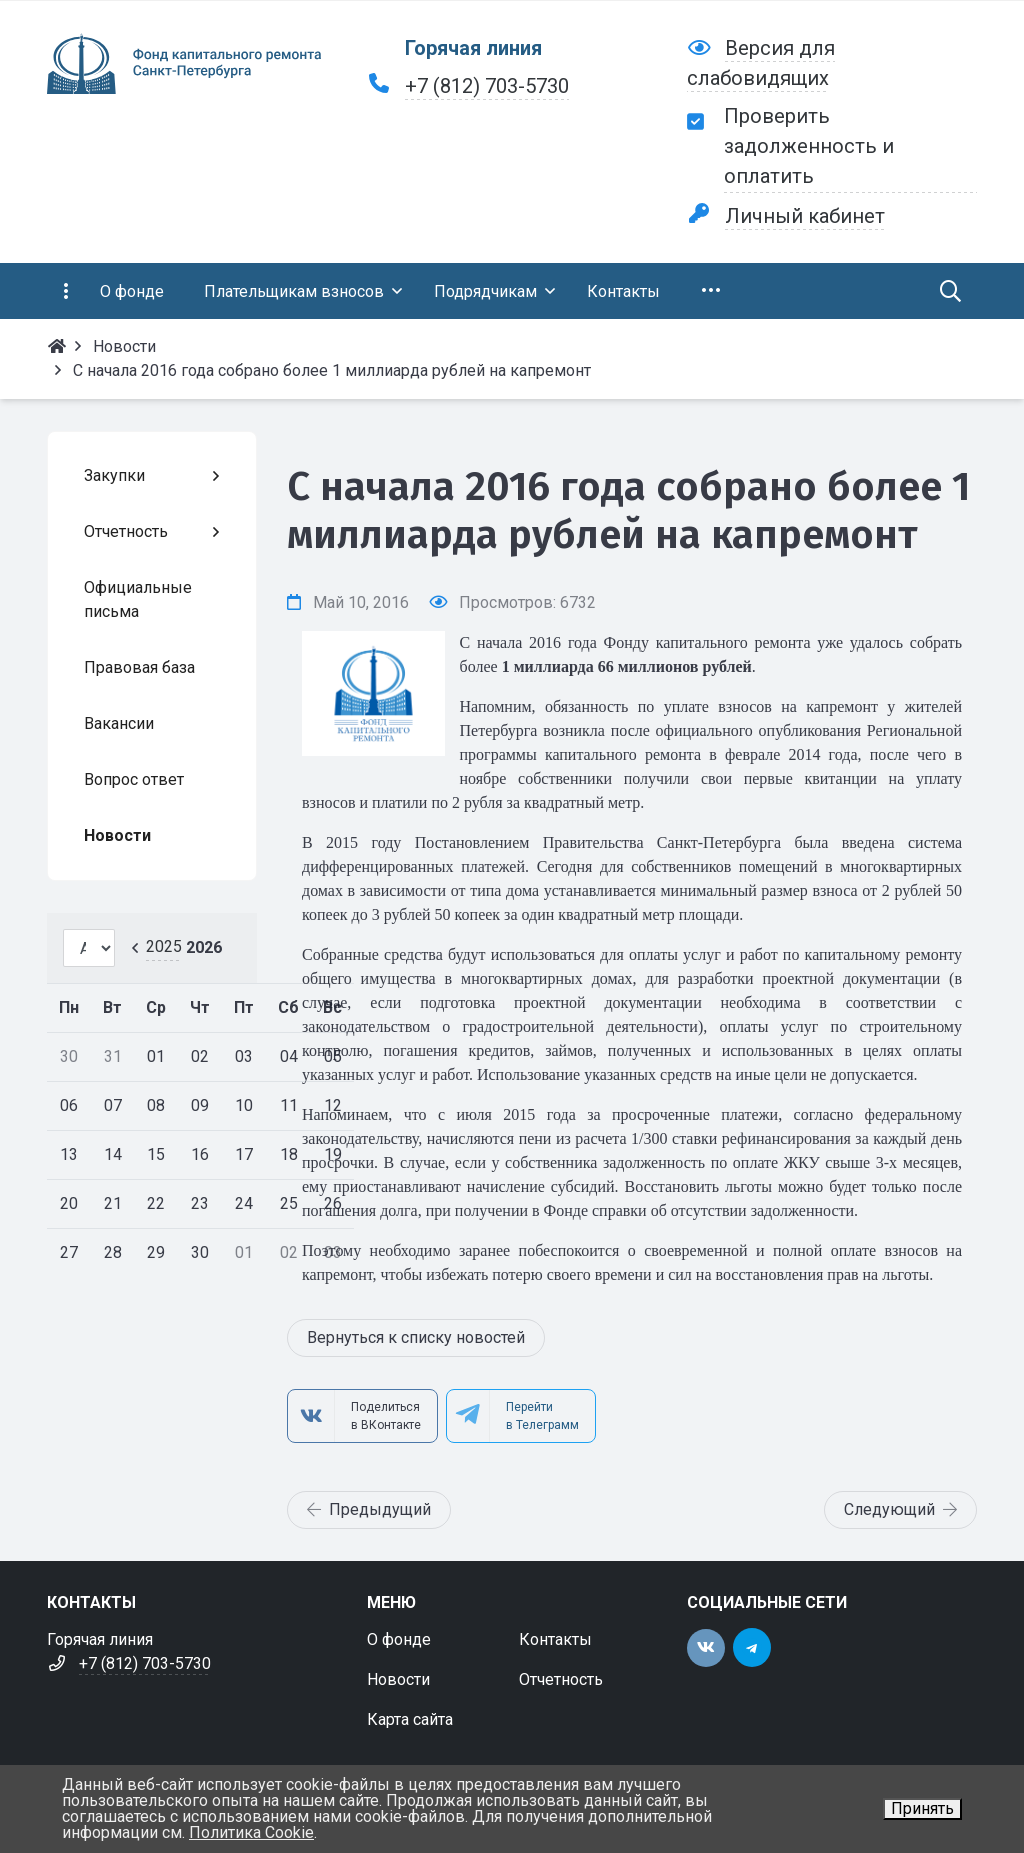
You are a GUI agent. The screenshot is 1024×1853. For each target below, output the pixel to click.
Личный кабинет (805, 216)
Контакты (555, 1639)
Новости (398, 1679)
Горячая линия (473, 48)
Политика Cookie (251, 1832)
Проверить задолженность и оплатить (809, 146)
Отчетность (561, 1679)
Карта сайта (410, 1719)
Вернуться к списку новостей (416, 1337)
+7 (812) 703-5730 (487, 86)
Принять (922, 1808)
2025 (164, 946)
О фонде (399, 1639)
